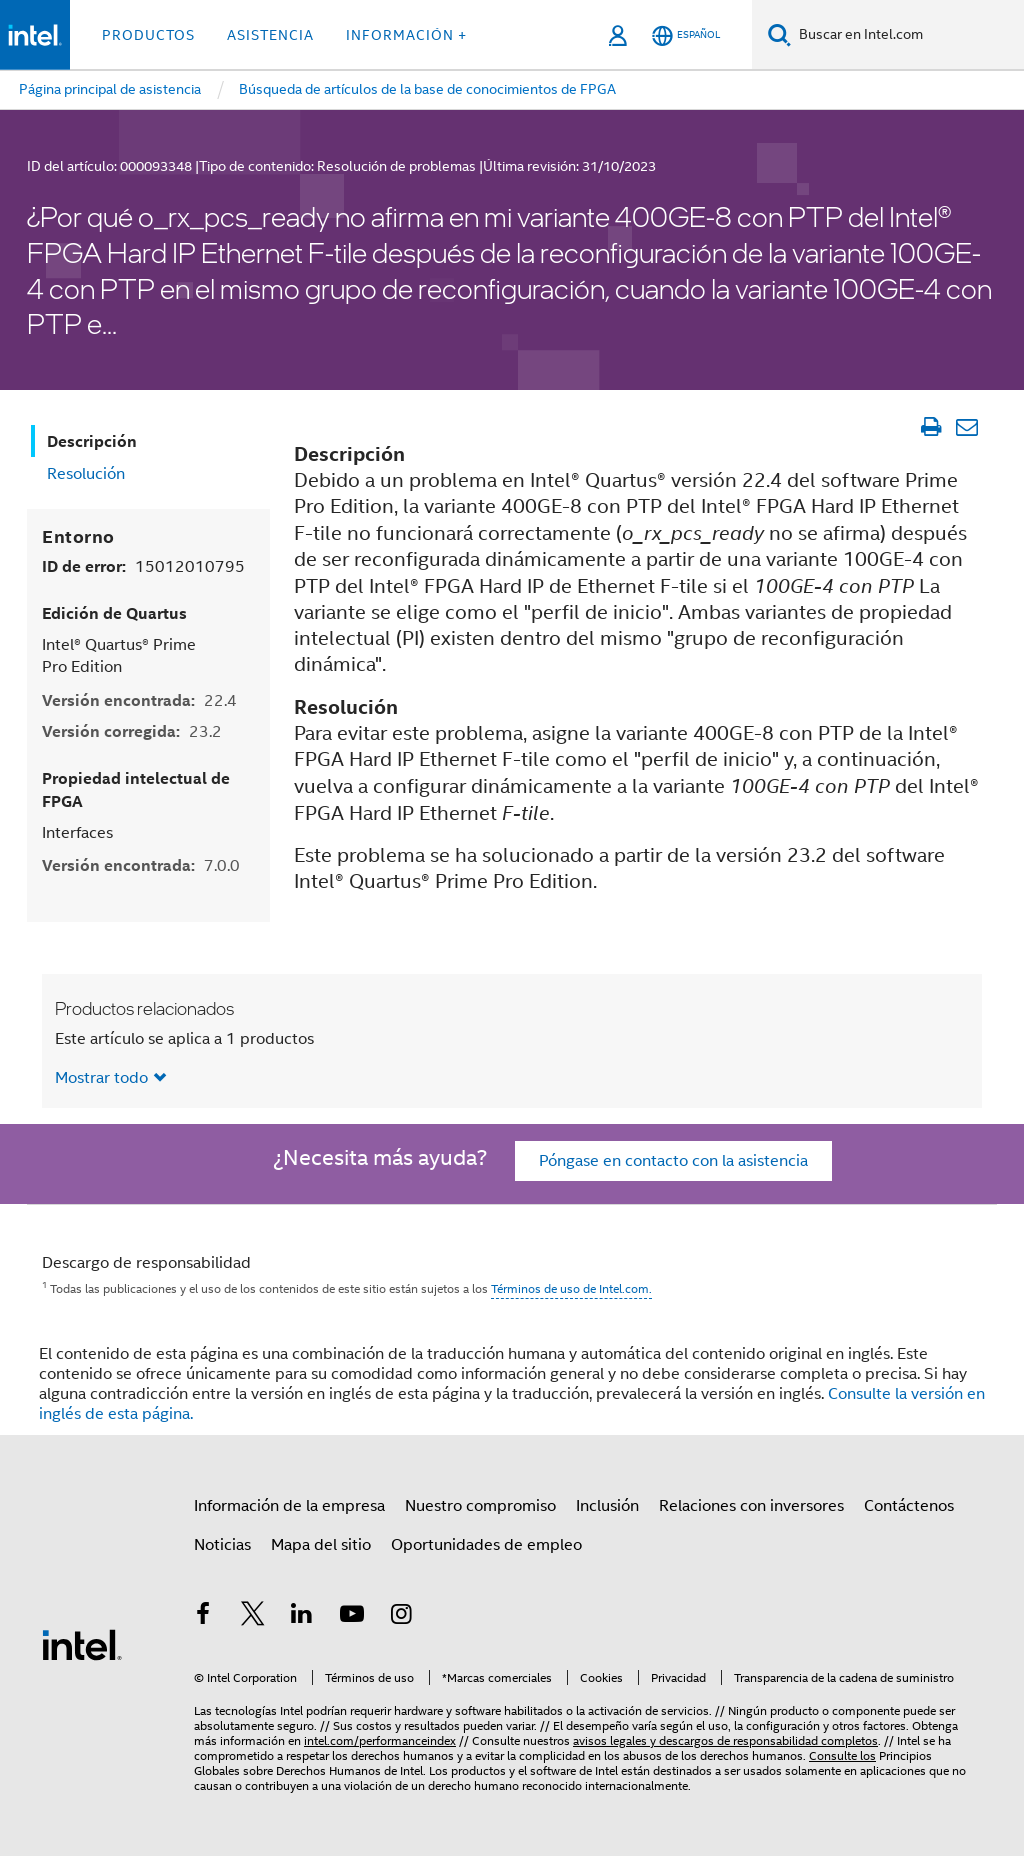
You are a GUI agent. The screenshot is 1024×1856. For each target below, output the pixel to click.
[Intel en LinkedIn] (302, 1617)
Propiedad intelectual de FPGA (136, 790)
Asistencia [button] (270, 35)
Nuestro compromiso (480, 1506)
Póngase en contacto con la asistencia (673, 1161)
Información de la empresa (289, 1506)
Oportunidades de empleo (486, 1545)
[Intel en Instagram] (401, 1617)
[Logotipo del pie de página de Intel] (82, 1644)
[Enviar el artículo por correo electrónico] (966, 427)
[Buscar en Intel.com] (907, 35)
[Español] (686, 35)
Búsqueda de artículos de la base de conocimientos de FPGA (427, 89)
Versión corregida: (132, 731)
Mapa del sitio (321, 1545)
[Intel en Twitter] (253, 1617)
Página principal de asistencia (110, 89)
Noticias (222, 1545)
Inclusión (607, 1506)
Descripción (92, 441)
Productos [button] (148, 35)
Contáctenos (909, 1506)
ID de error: (143, 566)
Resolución (86, 474)
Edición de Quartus (114, 613)
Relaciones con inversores (751, 1506)
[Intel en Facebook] (203, 1617)
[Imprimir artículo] (930, 427)
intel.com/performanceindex (380, 1740)
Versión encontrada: (139, 700)
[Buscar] (779, 34)
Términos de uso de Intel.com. (571, 1288)
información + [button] (406, 35)
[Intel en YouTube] (352, 1617)
